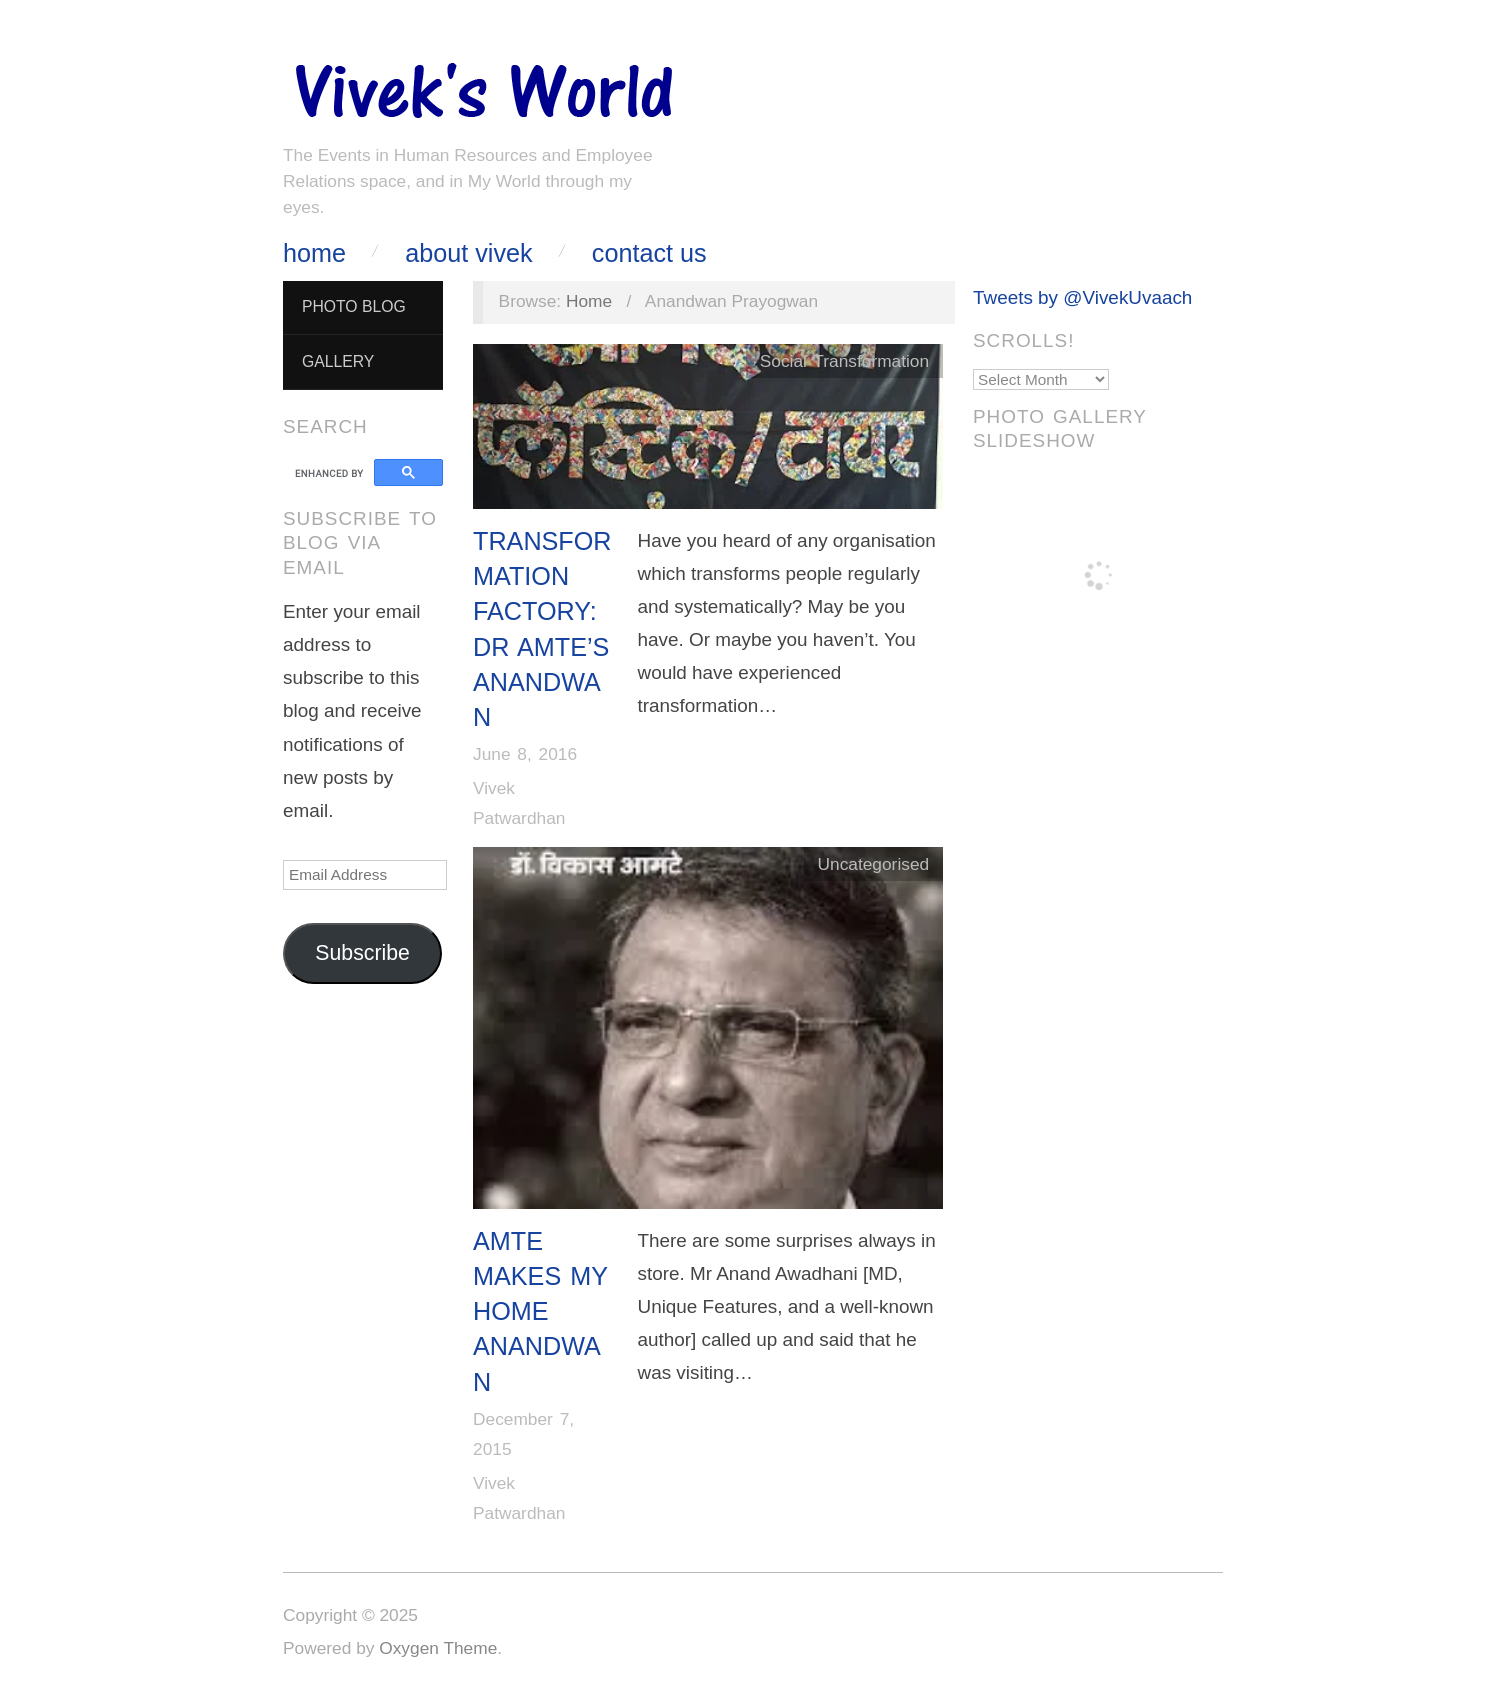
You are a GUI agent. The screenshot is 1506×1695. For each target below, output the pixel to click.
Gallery (338, 361)
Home (314, 253)
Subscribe (362, 953)
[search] (331, 473)
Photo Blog (354, 306)
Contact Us (649, 253)
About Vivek (468, 253)
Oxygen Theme (438, 1648)
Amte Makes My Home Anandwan (540, 1311)
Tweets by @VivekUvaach (1082, 297)
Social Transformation (844, 361)
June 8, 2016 (525, 754)
